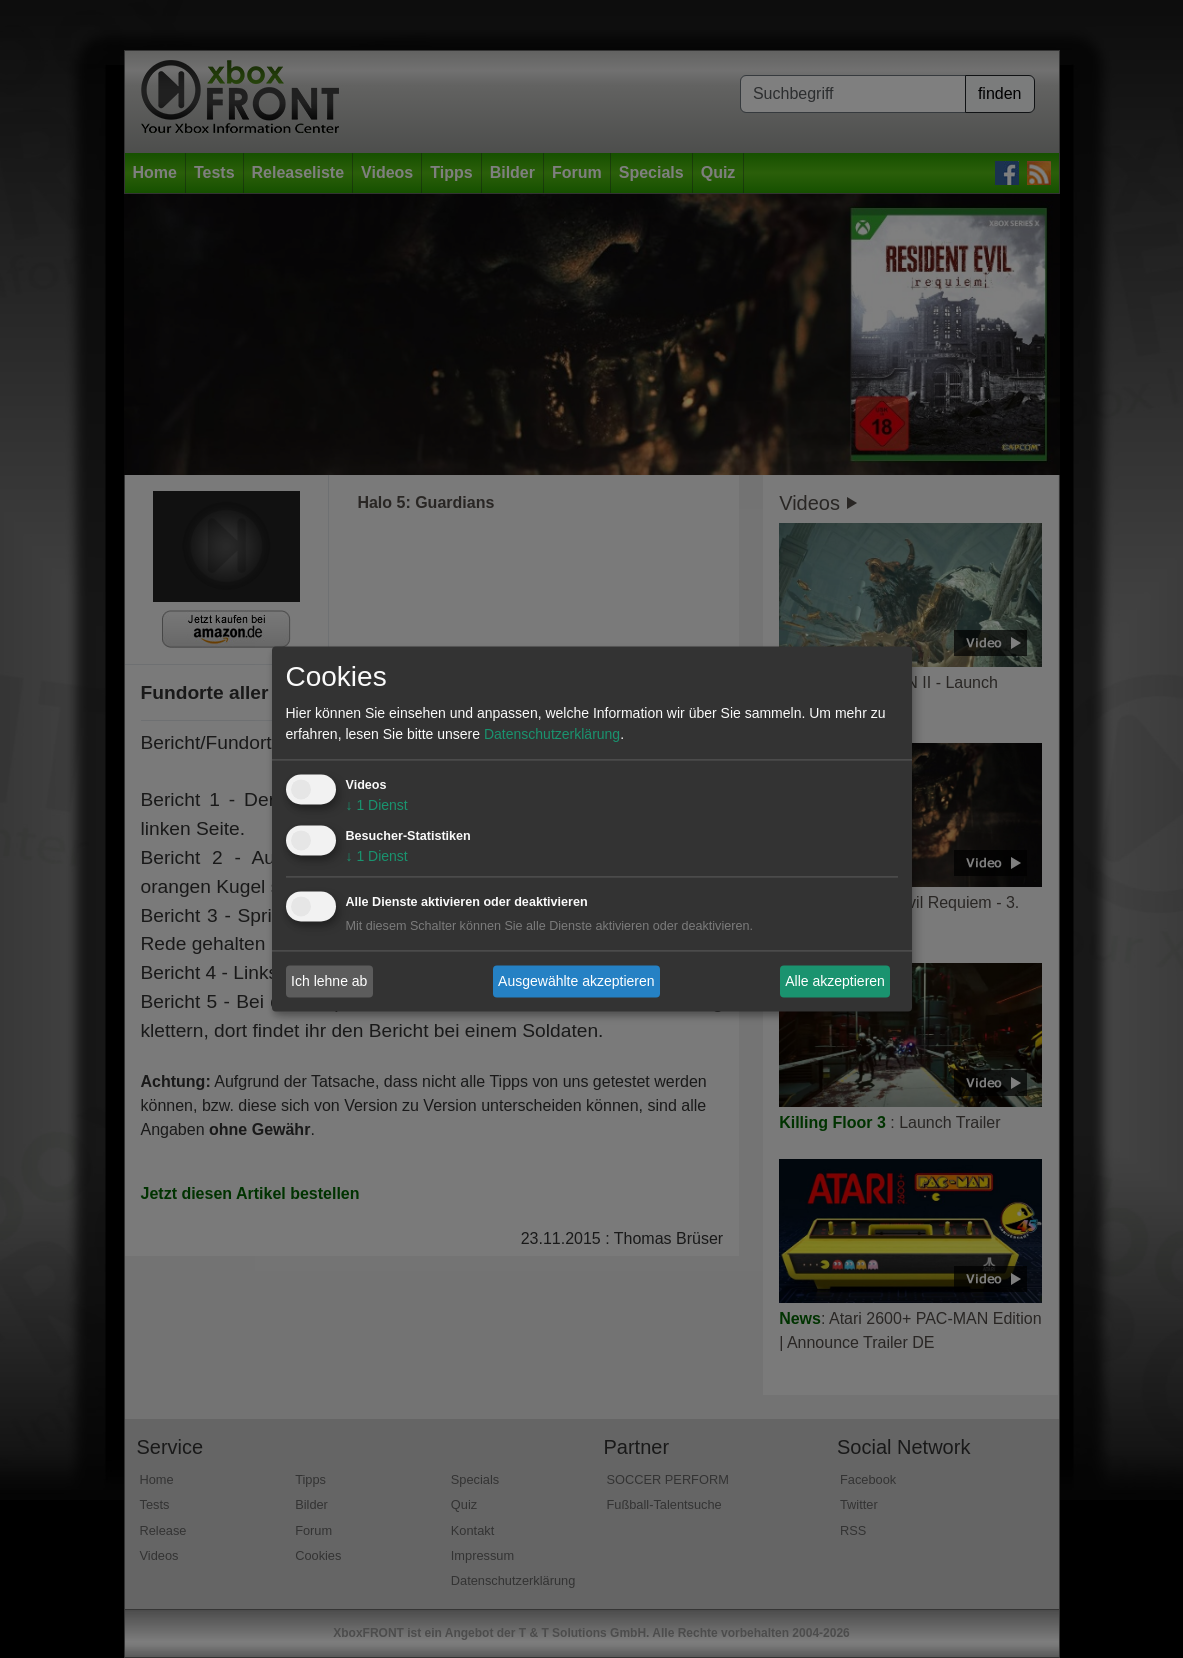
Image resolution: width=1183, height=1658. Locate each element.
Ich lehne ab (329, 981)
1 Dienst (377, 806)
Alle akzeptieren (835, 981)
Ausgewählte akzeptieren (576, 981)
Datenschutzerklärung (552, 735)
